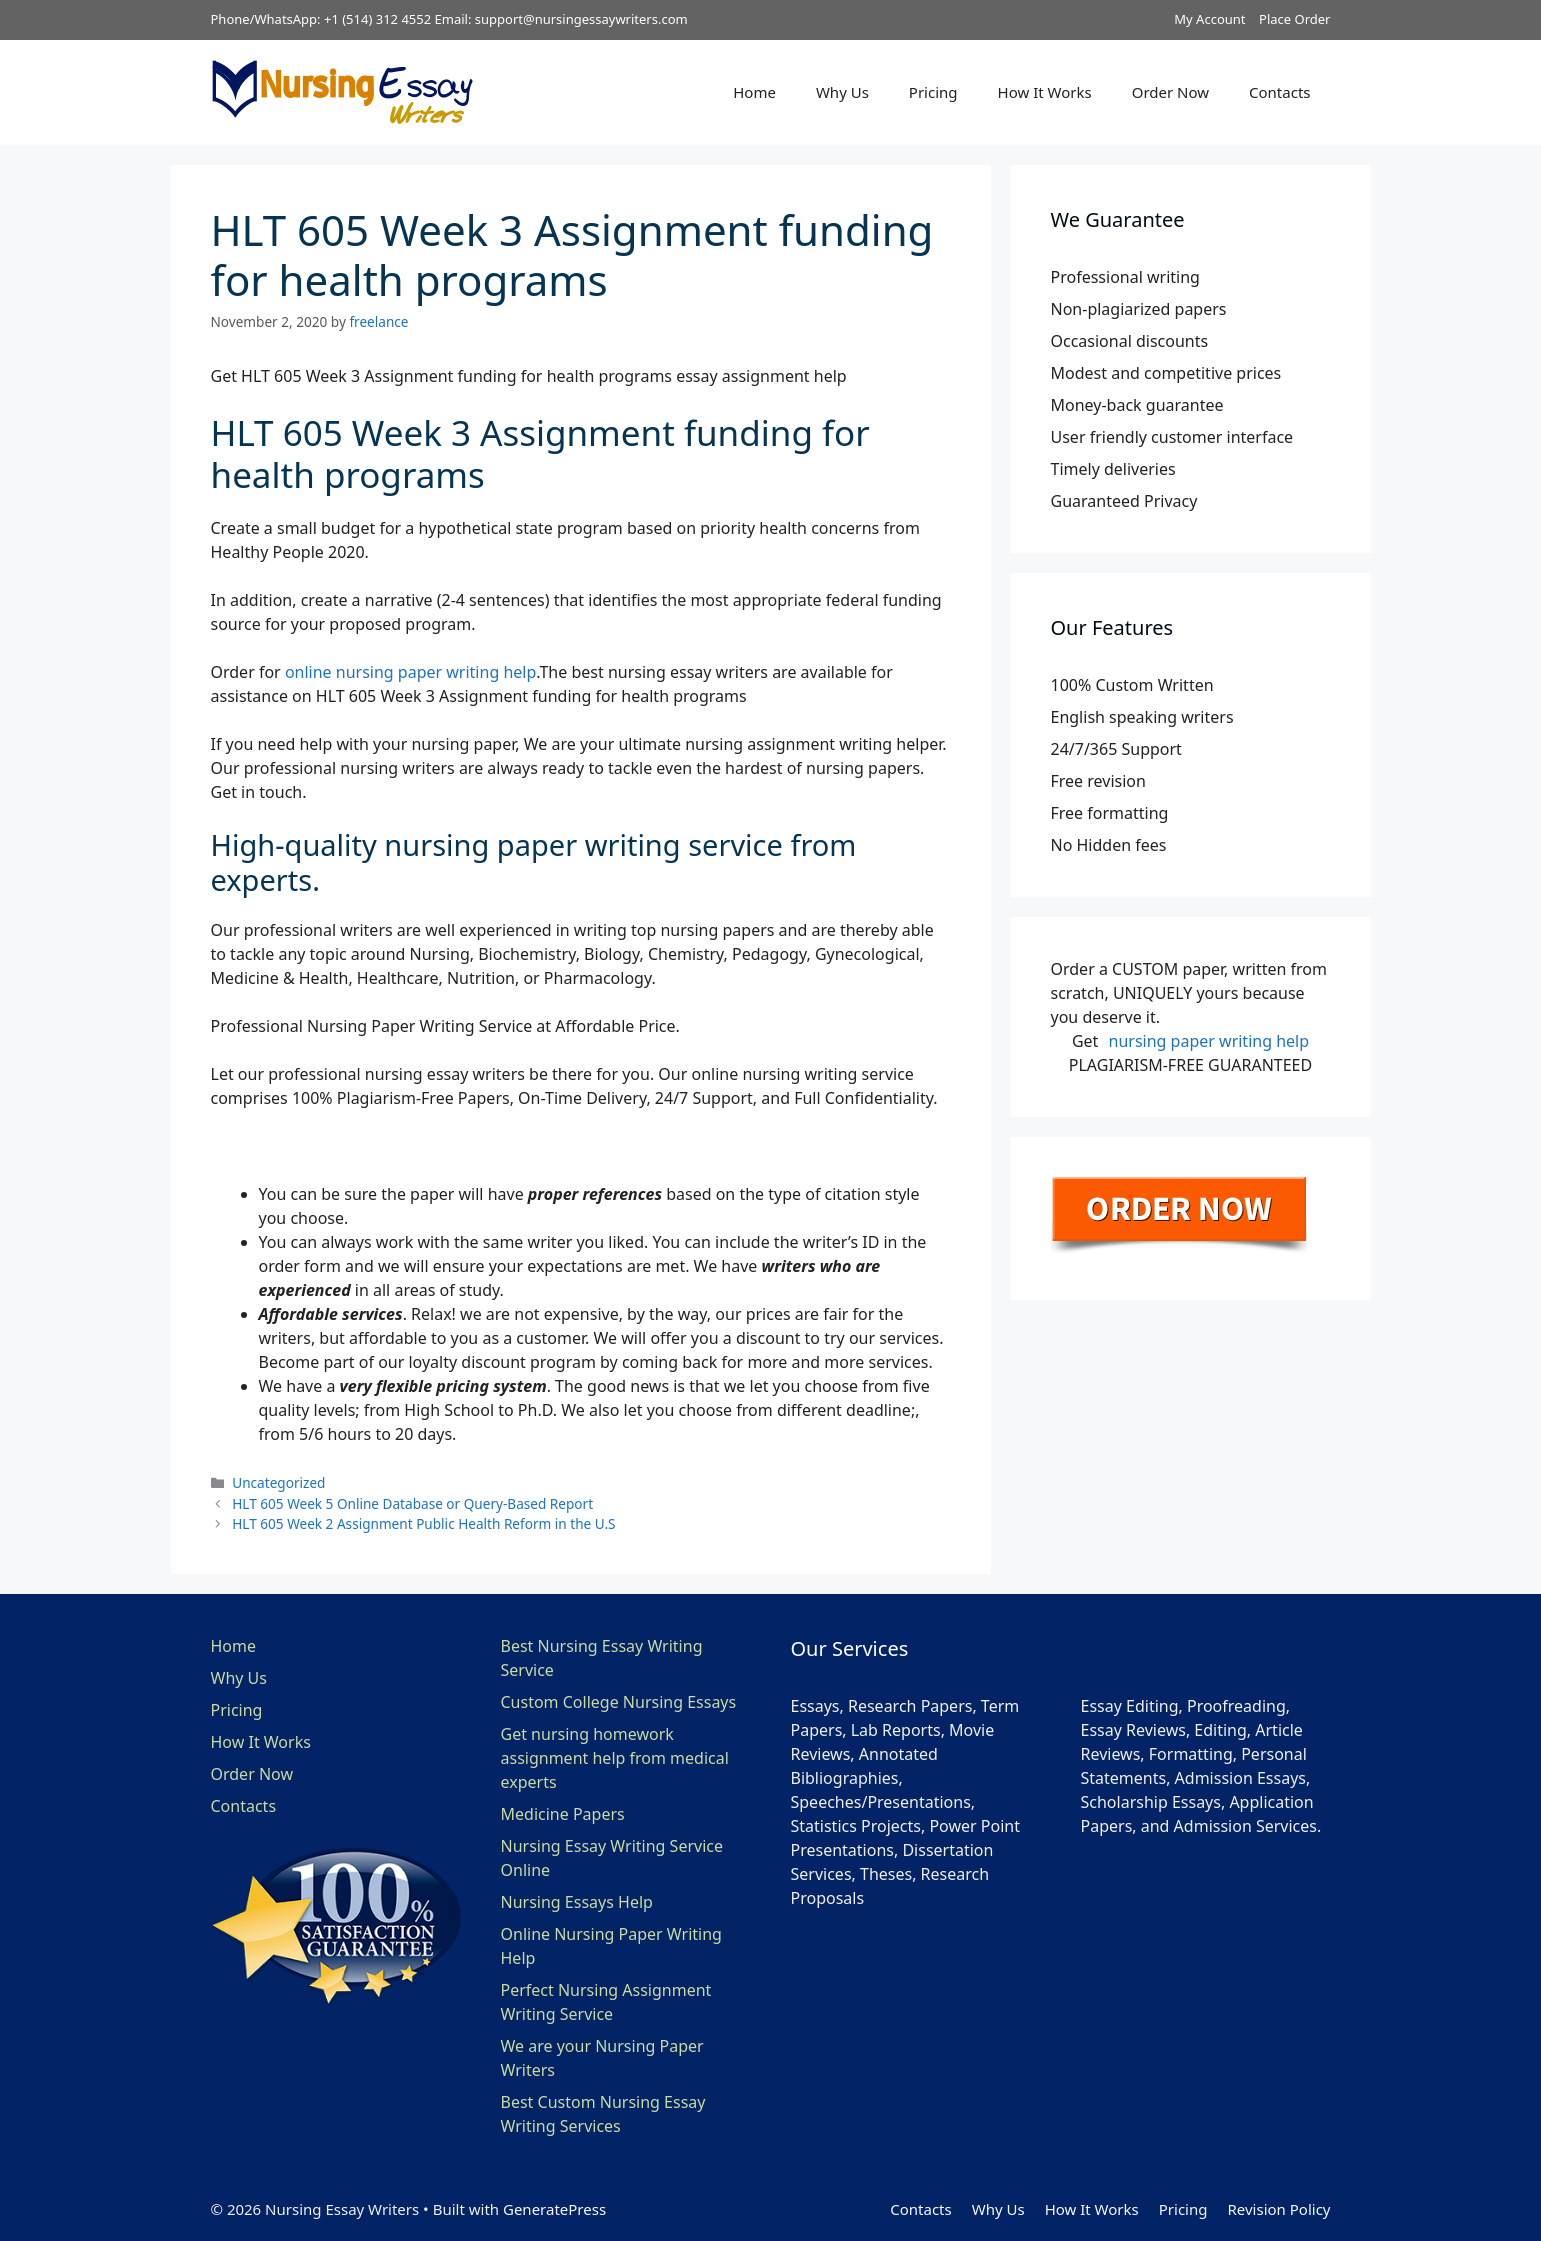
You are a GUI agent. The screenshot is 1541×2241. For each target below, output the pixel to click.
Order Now (1170, 92)
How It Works (1045, 92)
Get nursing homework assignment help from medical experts (615, 1758)
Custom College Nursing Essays (619, 1702)
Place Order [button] (1294, 19)
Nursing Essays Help (577, 1902)
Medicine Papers (563, 1814)
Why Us (842, 92)
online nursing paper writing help (410, 672)
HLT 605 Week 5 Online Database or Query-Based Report (412, 1503)
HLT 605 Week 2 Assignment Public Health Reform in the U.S (423, 1523)
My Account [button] (1209, 19)
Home (754, 92)
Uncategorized (278, 1482)
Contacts (1279, 92)
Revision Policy (1278, 2209)
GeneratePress (554, 2209)
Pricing (933, 92)
